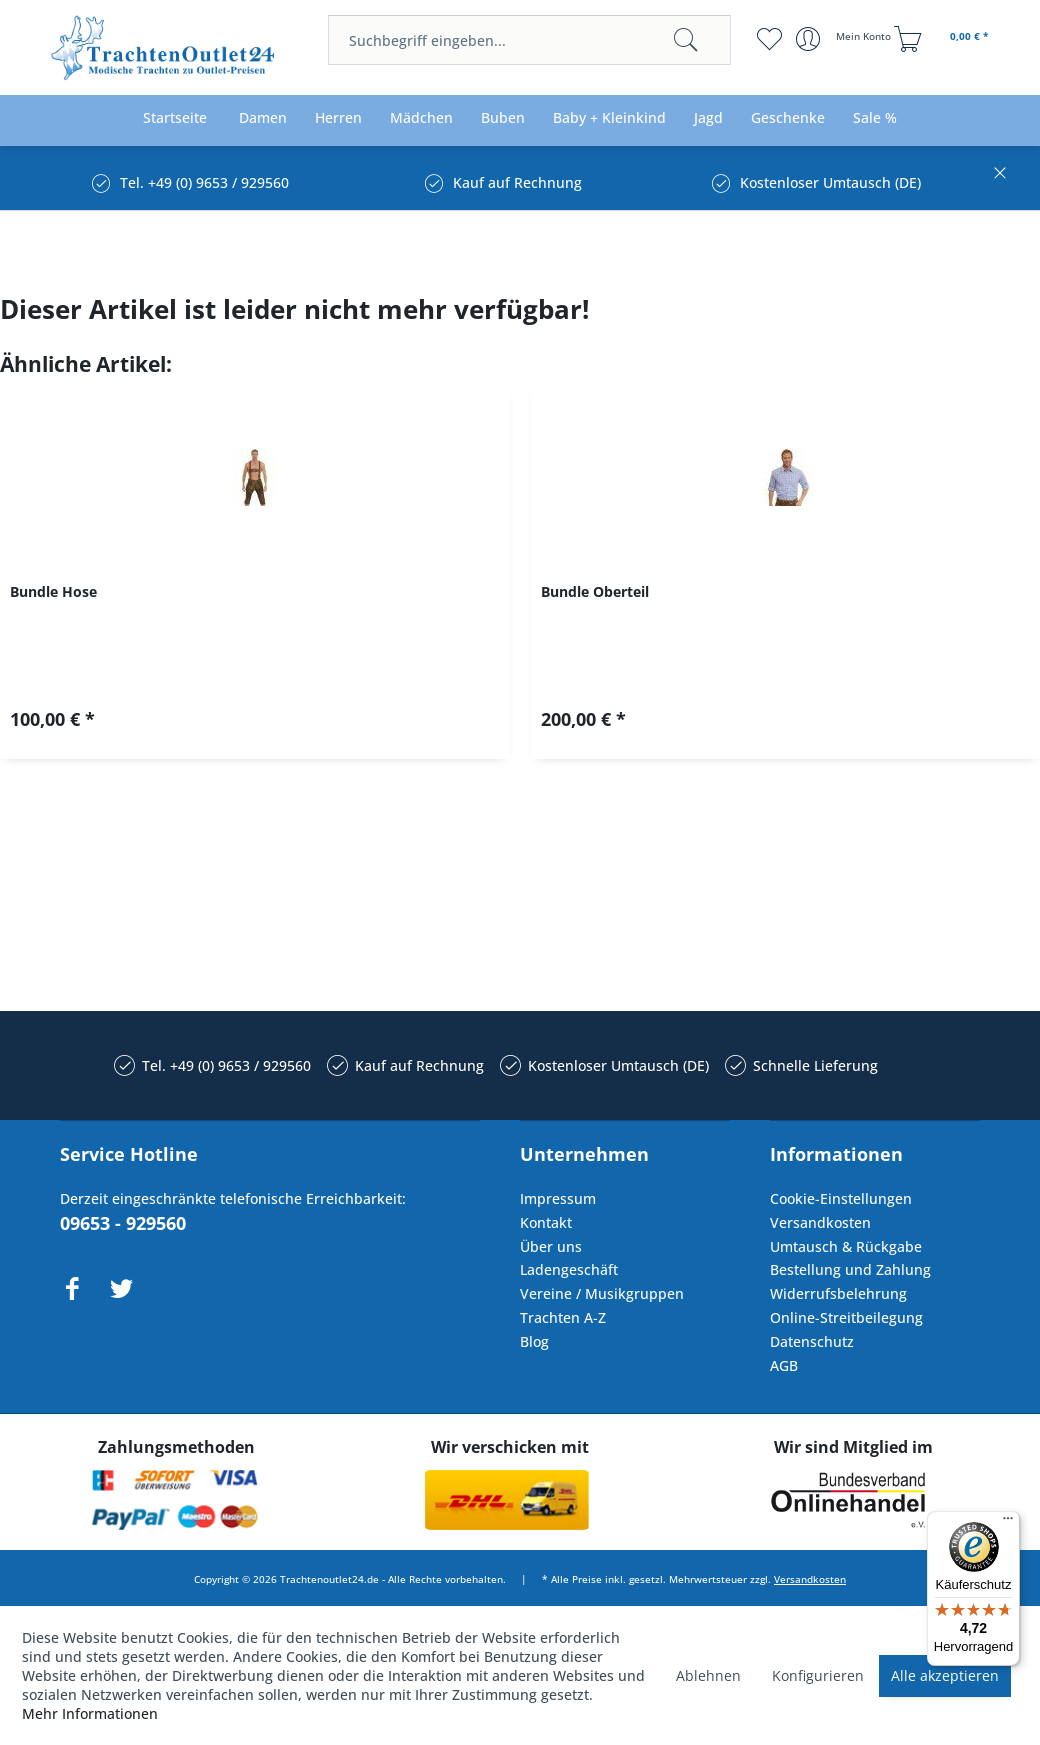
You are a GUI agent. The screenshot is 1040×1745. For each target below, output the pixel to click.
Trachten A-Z (563, 1317)
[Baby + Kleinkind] (609, 118)
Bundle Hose (53, 591)
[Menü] (1008, 1523)
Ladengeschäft (569, 1269)
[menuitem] (529, 40)
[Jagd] (708, 118)
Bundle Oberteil (595, 591)
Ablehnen (708, 1675)
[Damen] (263, 118)
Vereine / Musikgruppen (602, 1293)
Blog (534, 1341)
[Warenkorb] (944, 39)
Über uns (551, 1246)
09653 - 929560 (123, 1223)
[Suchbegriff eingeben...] (529, 40)
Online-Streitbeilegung (846, 1317)
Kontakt (546, 1222)
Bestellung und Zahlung (850, 1269)
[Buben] (503, 118)
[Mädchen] (421, 118)
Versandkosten (820, 1222)
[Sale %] (875, 118)
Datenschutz (812, 1341)
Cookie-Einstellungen (841, 1198)
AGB (784, 1365)
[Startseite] (175, 118)
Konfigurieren (818, 1675)
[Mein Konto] (845, 39)
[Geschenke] (788, 118)
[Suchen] (686, 40)
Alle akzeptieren (945, 1675)
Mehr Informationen (90, 1713)
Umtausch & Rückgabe (846, 1246)
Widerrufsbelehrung (838, 1293)
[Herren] (338, 118)
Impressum (558, 1198)
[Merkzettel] (768, 39)
